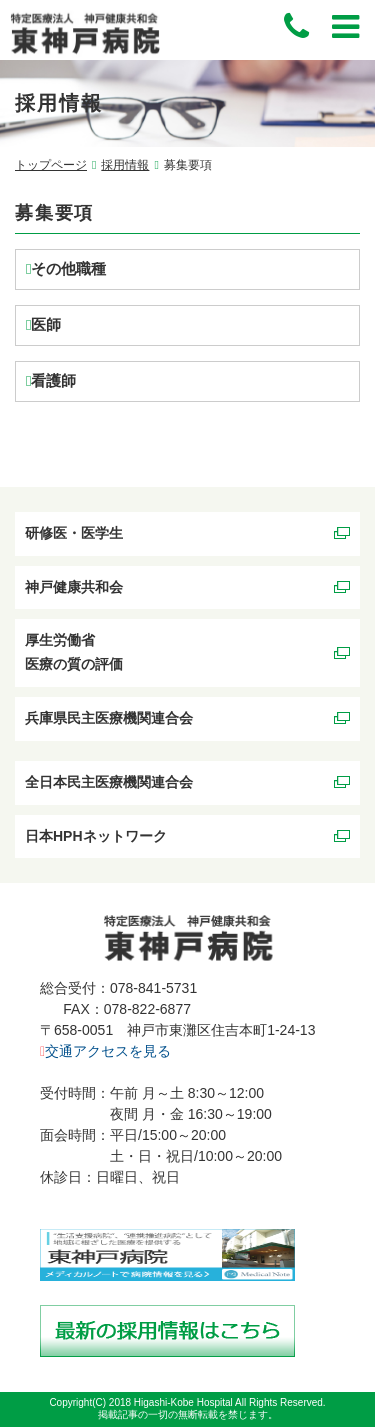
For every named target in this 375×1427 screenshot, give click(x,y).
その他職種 (68, 268)
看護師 (53, 380)
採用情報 (125, 165)
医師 (46, 324)
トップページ (51, 165)
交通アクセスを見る (105, 1051)
